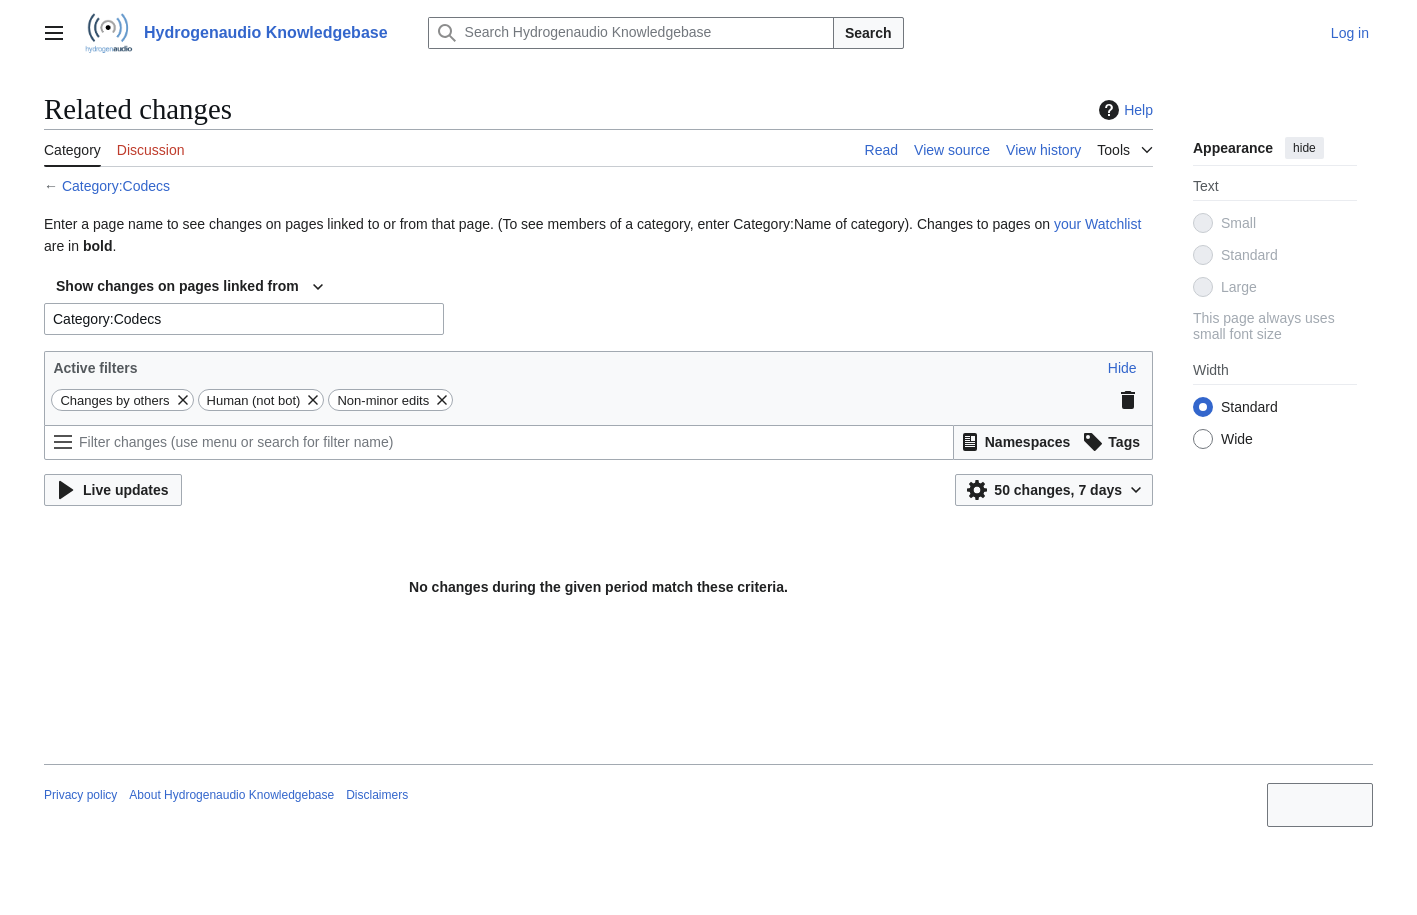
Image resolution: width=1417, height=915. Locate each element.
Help (1123, 110)
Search (868, 33)
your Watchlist (1097, 224)
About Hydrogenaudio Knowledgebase (231, 795)
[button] (1122, 368)
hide (1304, 148)
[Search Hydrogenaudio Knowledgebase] (631, 33)
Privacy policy (80, 795)
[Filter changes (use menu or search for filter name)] (499, 442)
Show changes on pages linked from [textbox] (177, 286)
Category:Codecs (116, 186)
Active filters (95, 368)
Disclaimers (377, 795)
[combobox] (189, 287)
